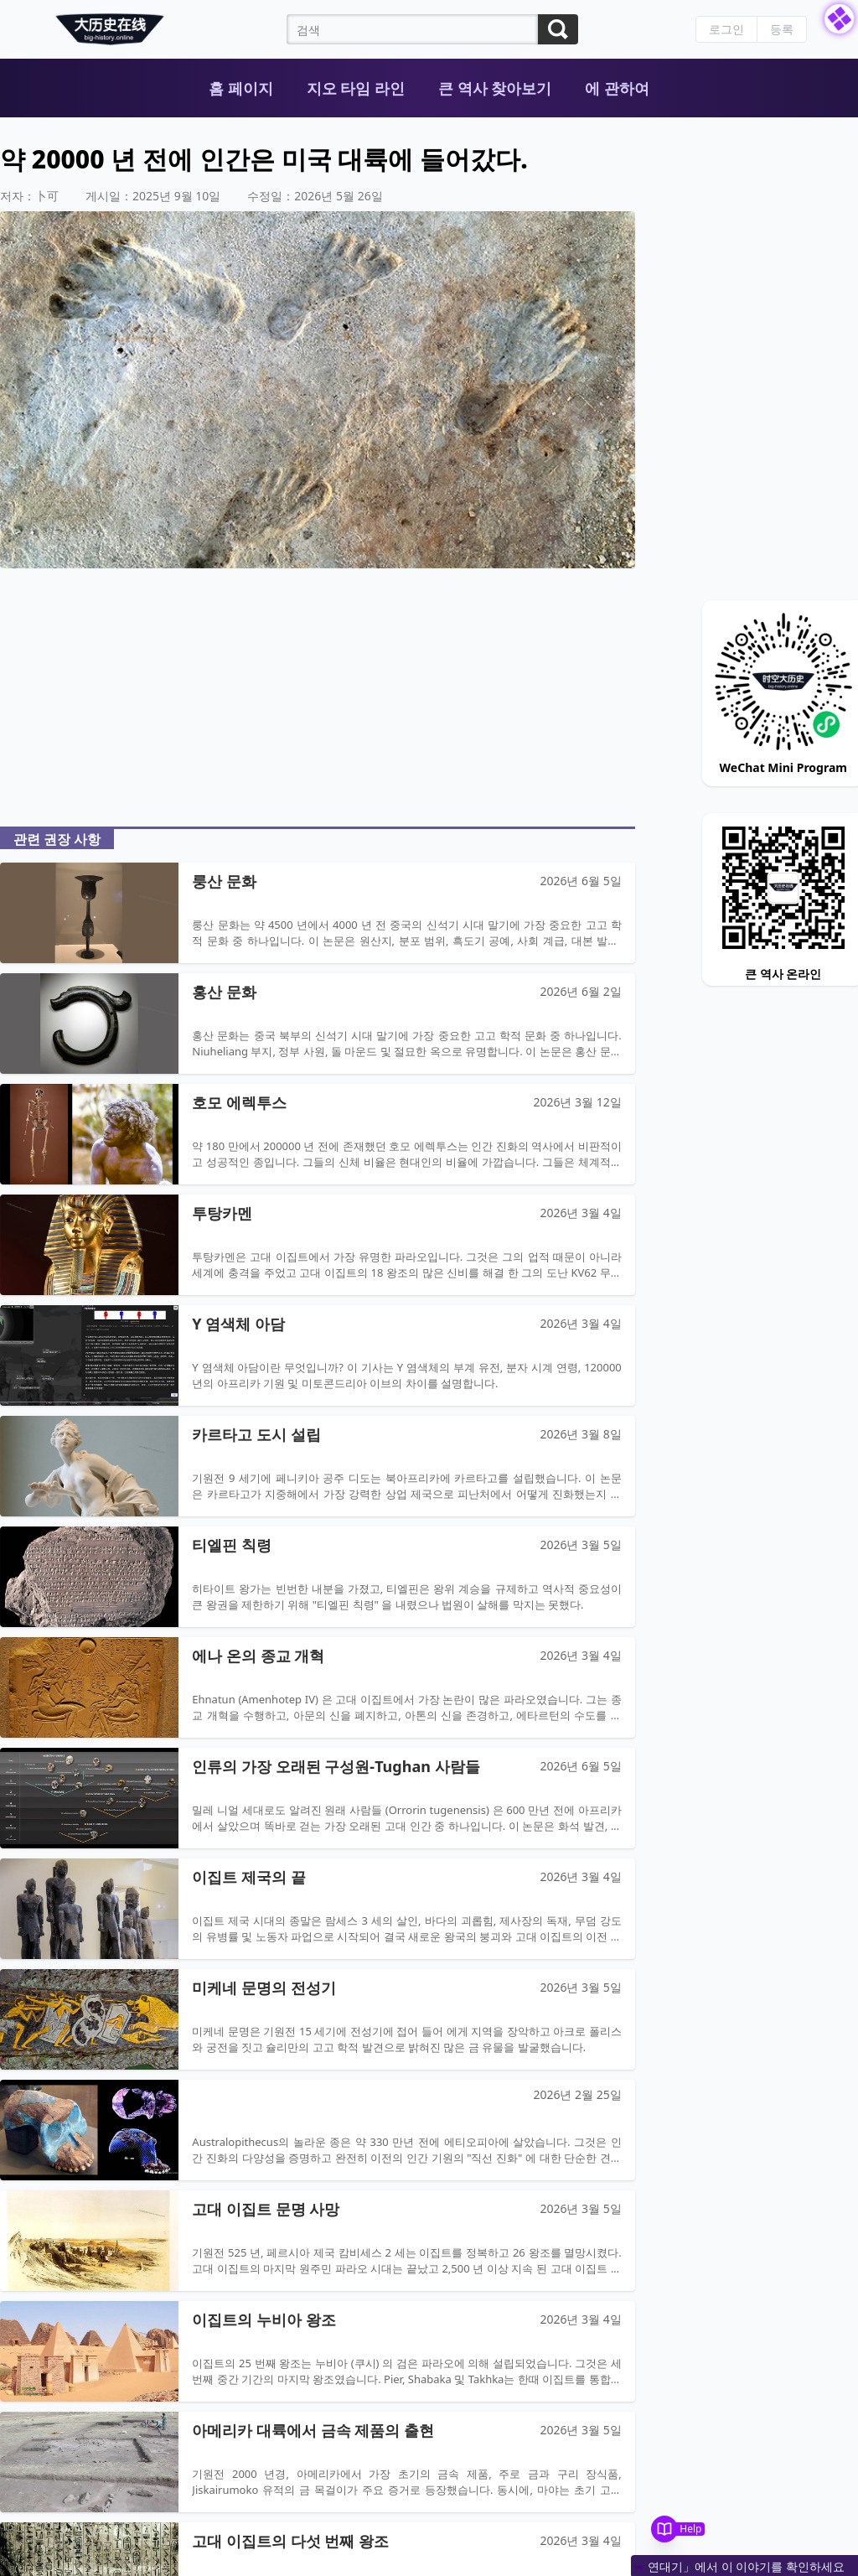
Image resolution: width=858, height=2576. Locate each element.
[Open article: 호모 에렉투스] (317, 1134)
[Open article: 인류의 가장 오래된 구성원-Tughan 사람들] (317, 1798)
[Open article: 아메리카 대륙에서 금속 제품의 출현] (317, 2462)
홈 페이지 (241, 88)
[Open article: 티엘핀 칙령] (317, 1576)
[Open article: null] (317, 2130)
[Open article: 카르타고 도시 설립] (317, 1466)
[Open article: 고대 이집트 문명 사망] (317, 2240)
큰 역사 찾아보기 (494, 88)
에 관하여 (617, 88)
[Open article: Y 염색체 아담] (317, 1355)
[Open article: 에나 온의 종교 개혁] (317, 1687)
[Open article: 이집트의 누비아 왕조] (317, 2351)
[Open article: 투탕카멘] (317, 1245)
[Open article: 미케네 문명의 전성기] (317, 2019)
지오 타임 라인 (356, 88)
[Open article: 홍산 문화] (317, 1023)
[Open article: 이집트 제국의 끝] (317, 1908)
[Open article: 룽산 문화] (317, 913)
